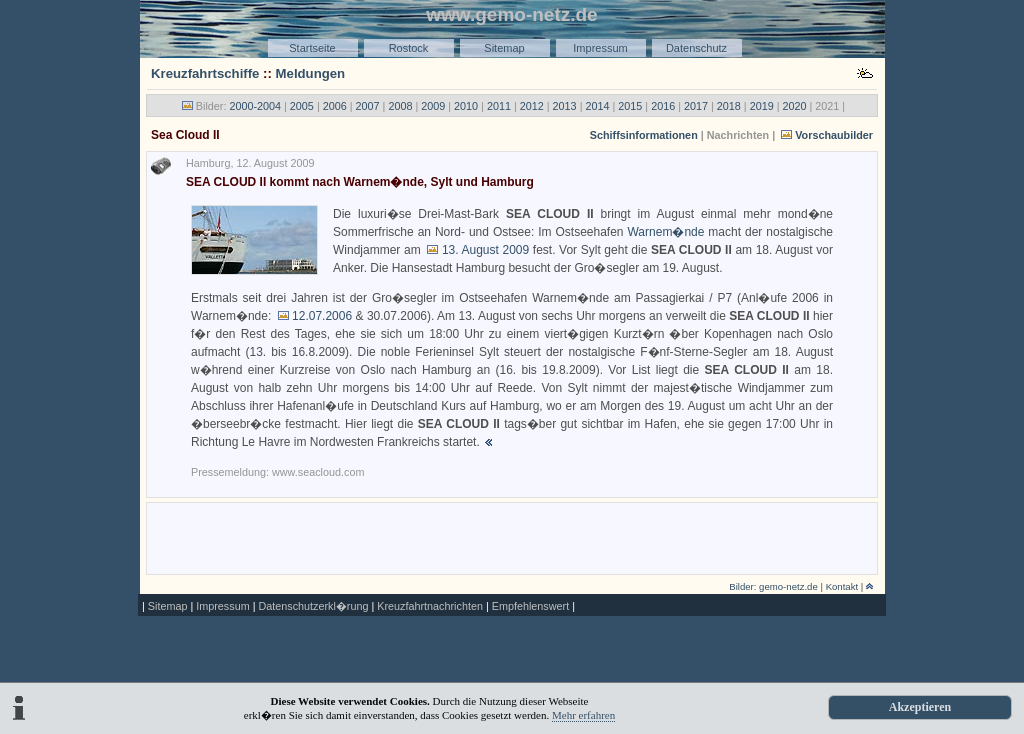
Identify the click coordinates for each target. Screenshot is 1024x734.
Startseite (312, 48)
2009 (433, 106)
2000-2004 (255, 106)
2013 (565, 106)
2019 (762, 106)
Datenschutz (696, 48)
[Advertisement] (512, 537)
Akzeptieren (920, 707)
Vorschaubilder (834, 135)
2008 (400, 106)
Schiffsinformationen (644, 135)
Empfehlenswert (530, 606)
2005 (302, 106)
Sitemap (504, 48)
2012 (532, 106)
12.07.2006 (322, 316)
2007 (368, 106)
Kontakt (842, 586)
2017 (696, 106)
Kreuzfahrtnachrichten (430, 606)
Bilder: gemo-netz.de (773, 586)
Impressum (600, 48)
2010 (466, 106)
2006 (335, 106)
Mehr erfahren (583, 715)
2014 (597, 106)
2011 (499, 106)
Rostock (409, 48)
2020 (795, 106)
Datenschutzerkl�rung (313, 606)
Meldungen (311, 73)
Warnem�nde (665, 232)
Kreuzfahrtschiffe (205, 73)
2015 (630, 106)
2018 (729, 106)
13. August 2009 (485, 250)
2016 (663, 106)
